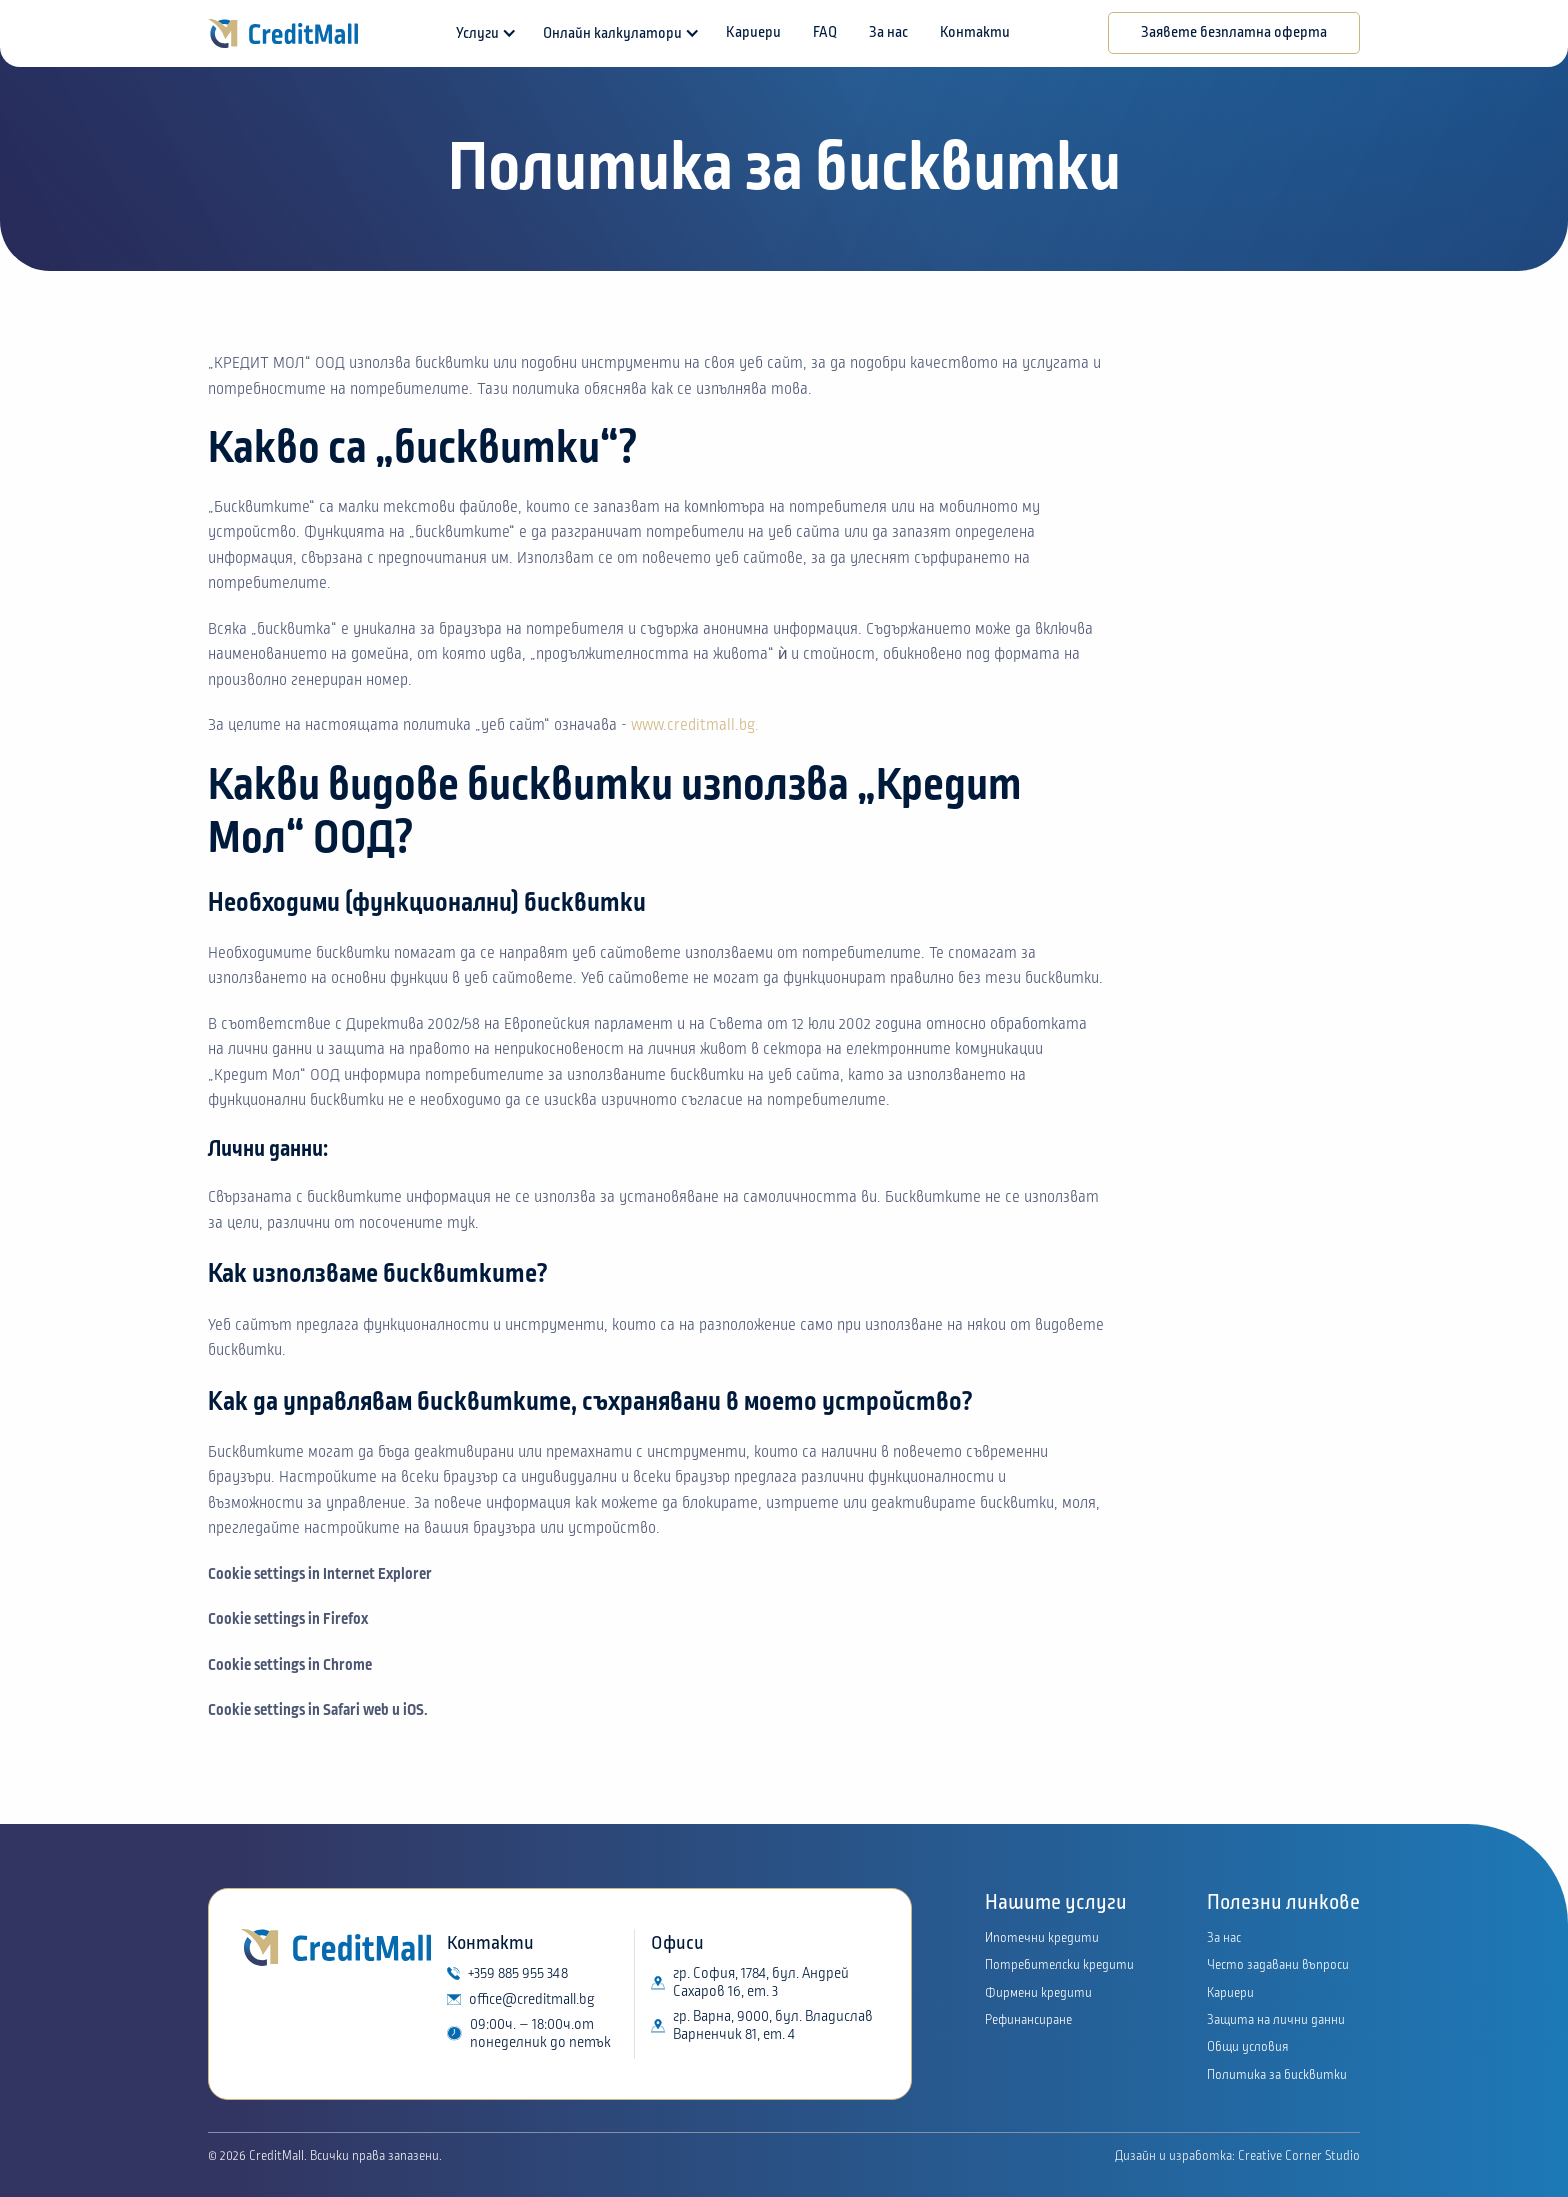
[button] (483, 34)
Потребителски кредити (1059, 1965)
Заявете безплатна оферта (1234, 32)
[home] (283, 34)
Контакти (975, 32)
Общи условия (1248, 2047)
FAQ (825, 32)
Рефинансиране (1028, 2020)
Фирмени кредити (1038, 1993)
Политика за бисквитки (1277, 2075)
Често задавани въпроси (1278, 1965)
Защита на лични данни (1276, 2020)
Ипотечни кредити (1042, 1938)
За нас (888, 32)
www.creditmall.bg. (695, 725)
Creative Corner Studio (1297, 2156)
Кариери (753, 32)
